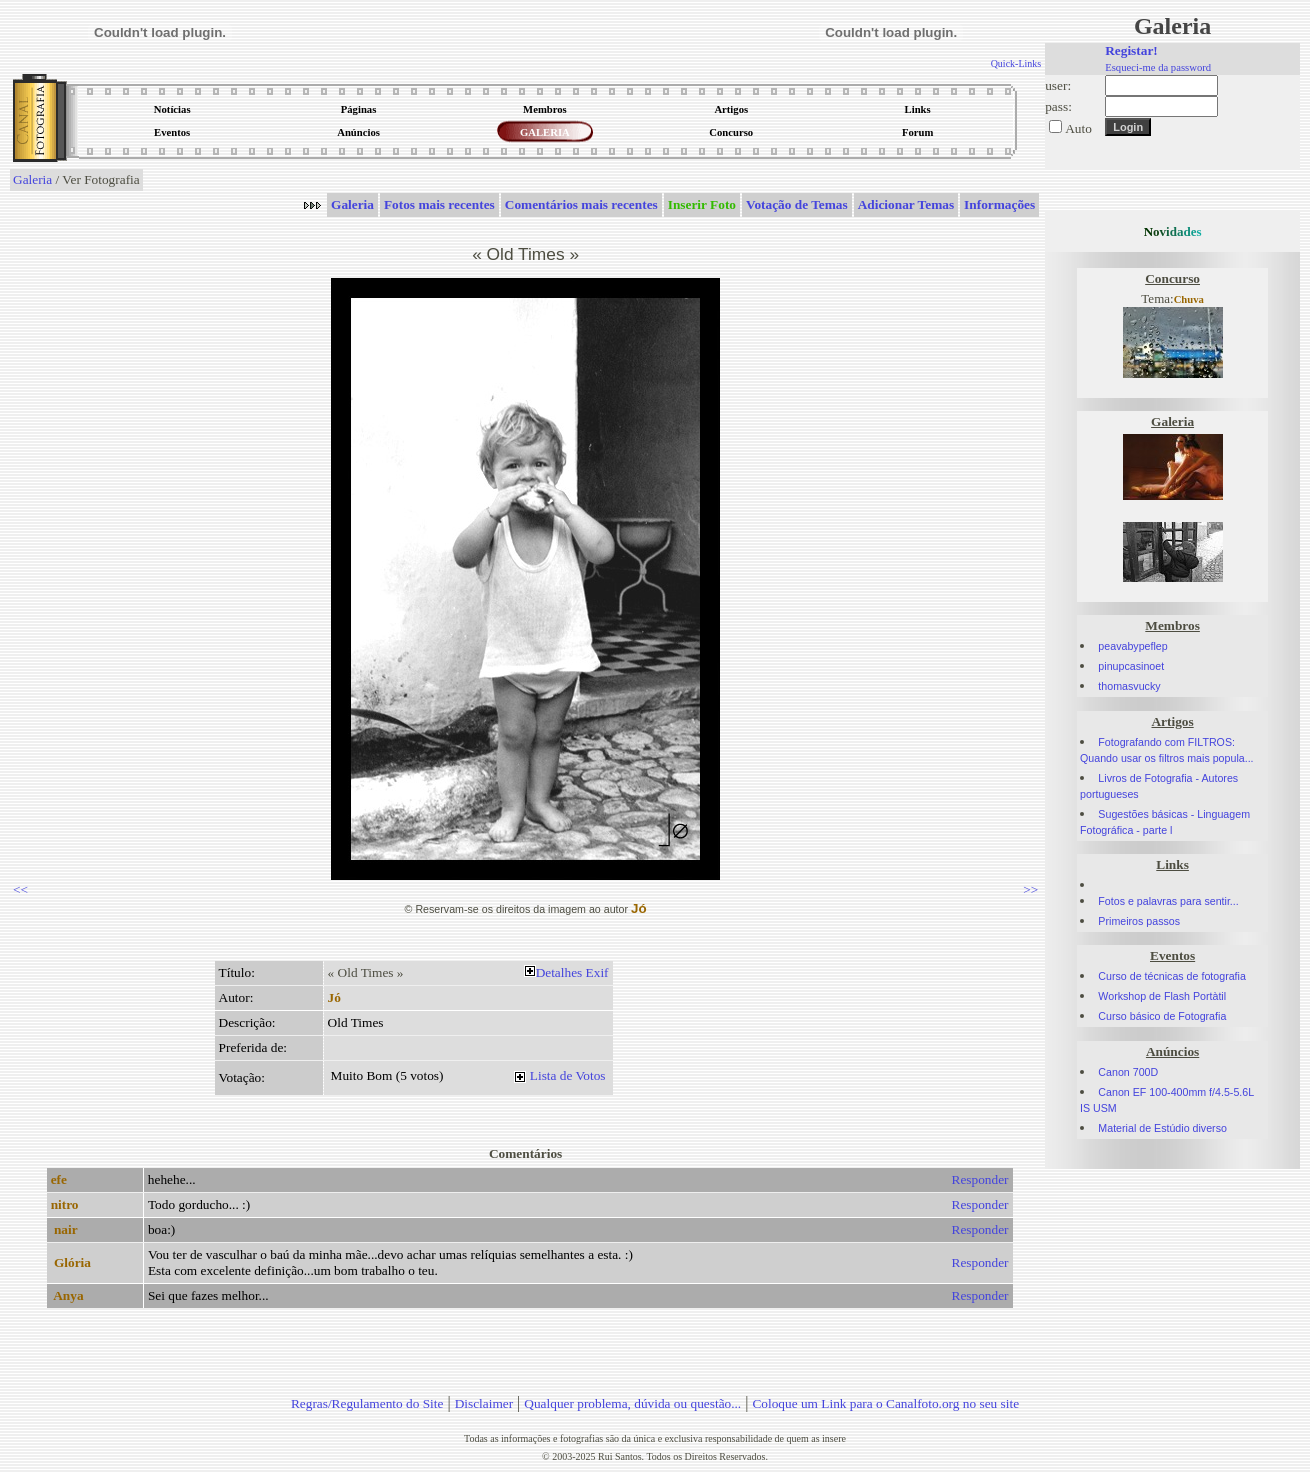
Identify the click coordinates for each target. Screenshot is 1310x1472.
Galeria (32, 179)
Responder (980, 1179)
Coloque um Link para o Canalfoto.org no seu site (885, 1403)
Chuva (1189, 299)
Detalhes (559, 972)
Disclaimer (484, 1403)
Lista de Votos (568, 1075)
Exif (597, 972)
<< (20, 889)
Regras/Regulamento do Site (367, 1403)
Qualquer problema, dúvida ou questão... (632, 1403)
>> (1030, 889)
